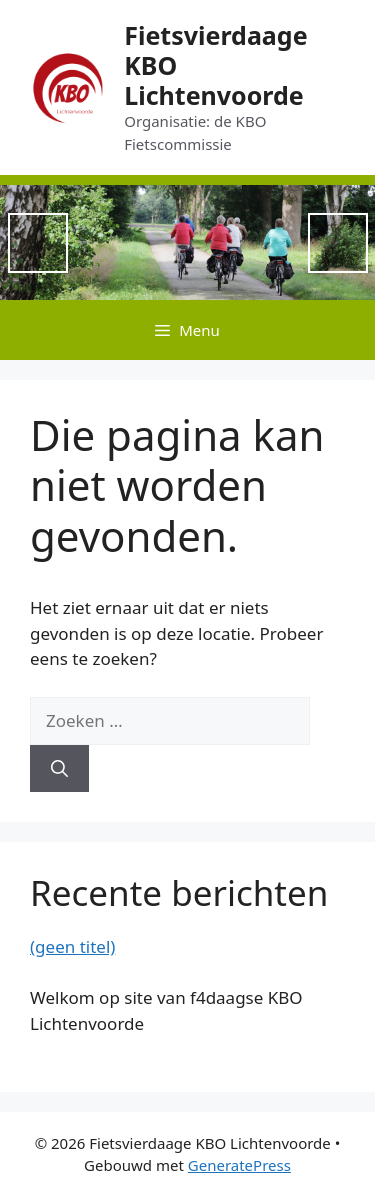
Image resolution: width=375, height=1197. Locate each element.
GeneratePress (239, 1165)
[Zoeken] (59, 769)
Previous (38, 243)
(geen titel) (72, 946)
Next (338, 243)
